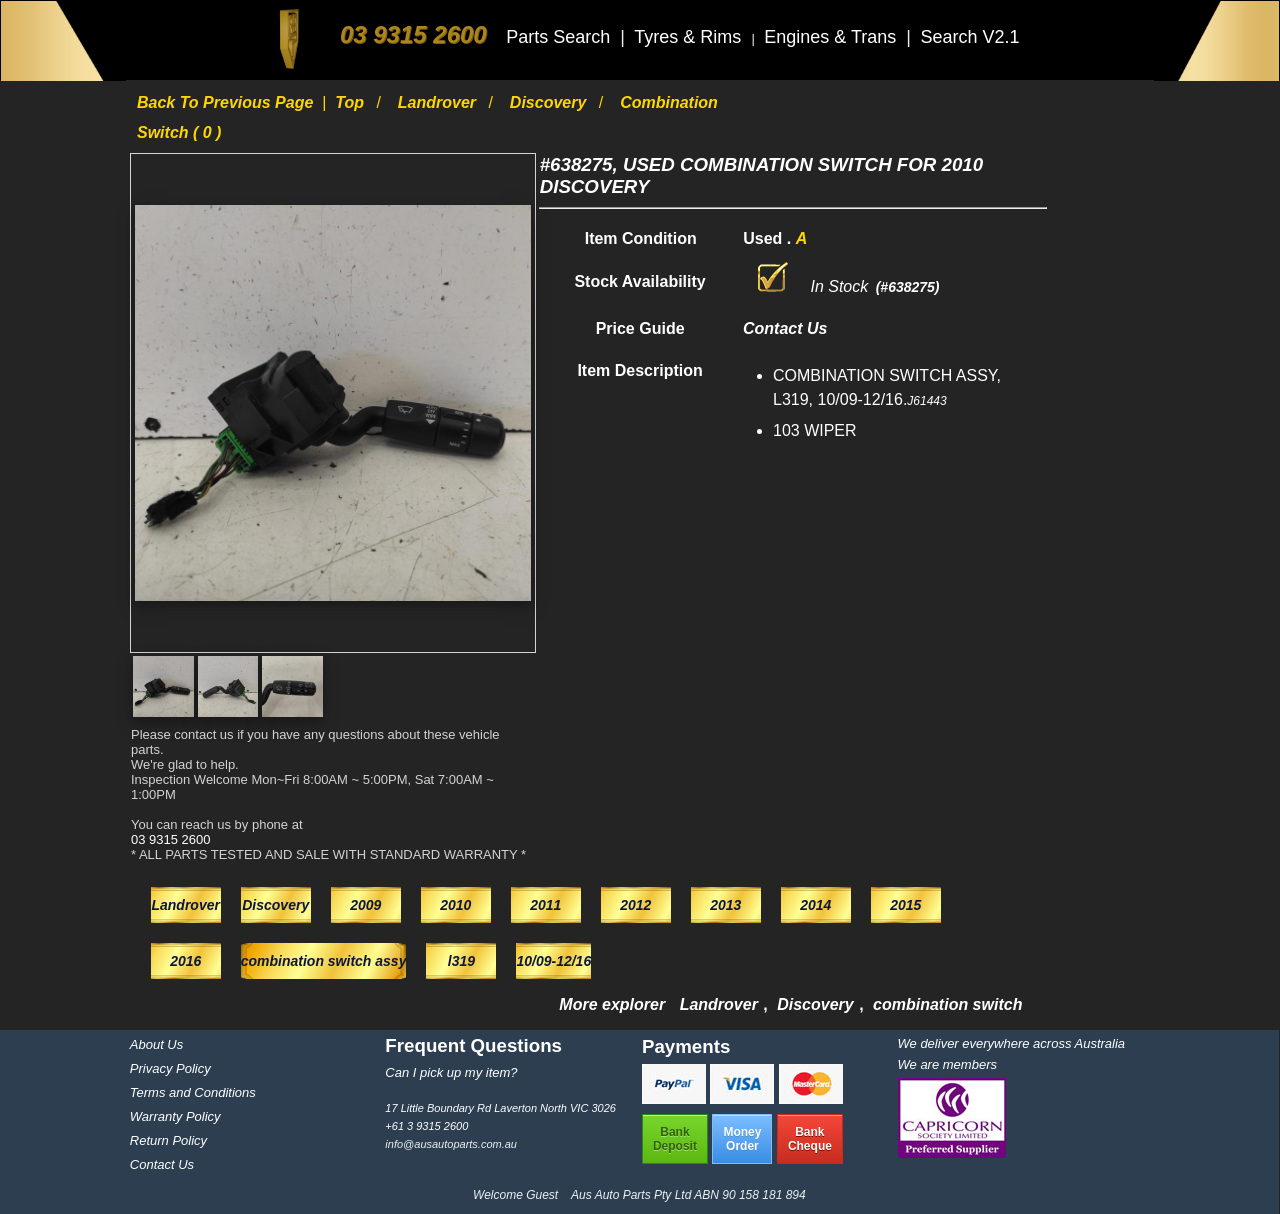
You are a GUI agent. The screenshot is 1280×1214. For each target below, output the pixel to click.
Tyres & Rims (690, 37)
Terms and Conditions (193, 1092)
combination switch (947, 1004)
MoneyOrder (742, 1139)
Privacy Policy (170, 1068)
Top (351, 102)
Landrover (439, 102)
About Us (156, 1044)
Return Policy (168, 1140)
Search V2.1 (969, 37)
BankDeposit (675, 1139)
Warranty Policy (175, 1116)
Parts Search (560, 37)
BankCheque (810, 1139)
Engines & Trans (832, 37)
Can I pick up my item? (451, 1072)
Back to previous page (227, 102)
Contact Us (162, 1164)
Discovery (550, 102)
